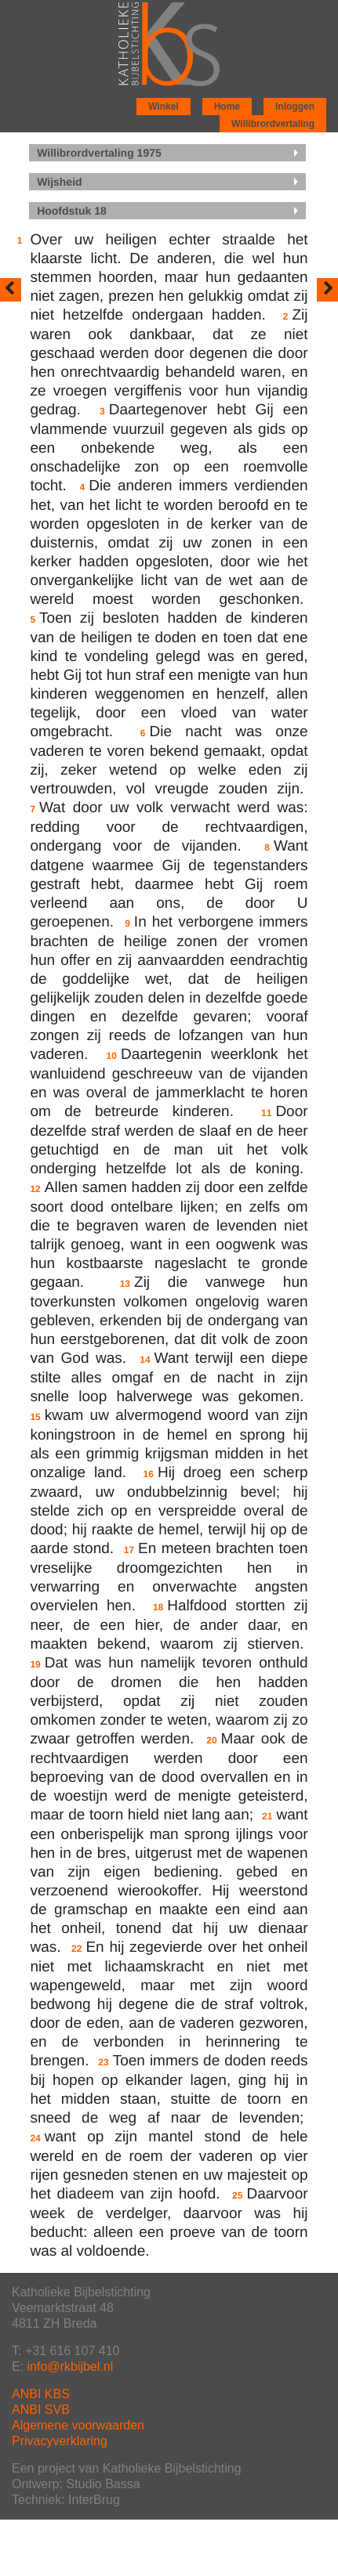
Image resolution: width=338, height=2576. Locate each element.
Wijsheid (59, 181)
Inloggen (294, 106)
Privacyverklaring (59, 2441)
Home (227, 106)
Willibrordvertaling (272, 123)
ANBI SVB (41, 2409)
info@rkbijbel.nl (70, 2366)
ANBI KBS (41, 2394)
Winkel (163, 106)
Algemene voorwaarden (78, 2425)
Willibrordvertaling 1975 (99, 152)
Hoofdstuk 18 (72, 210)
